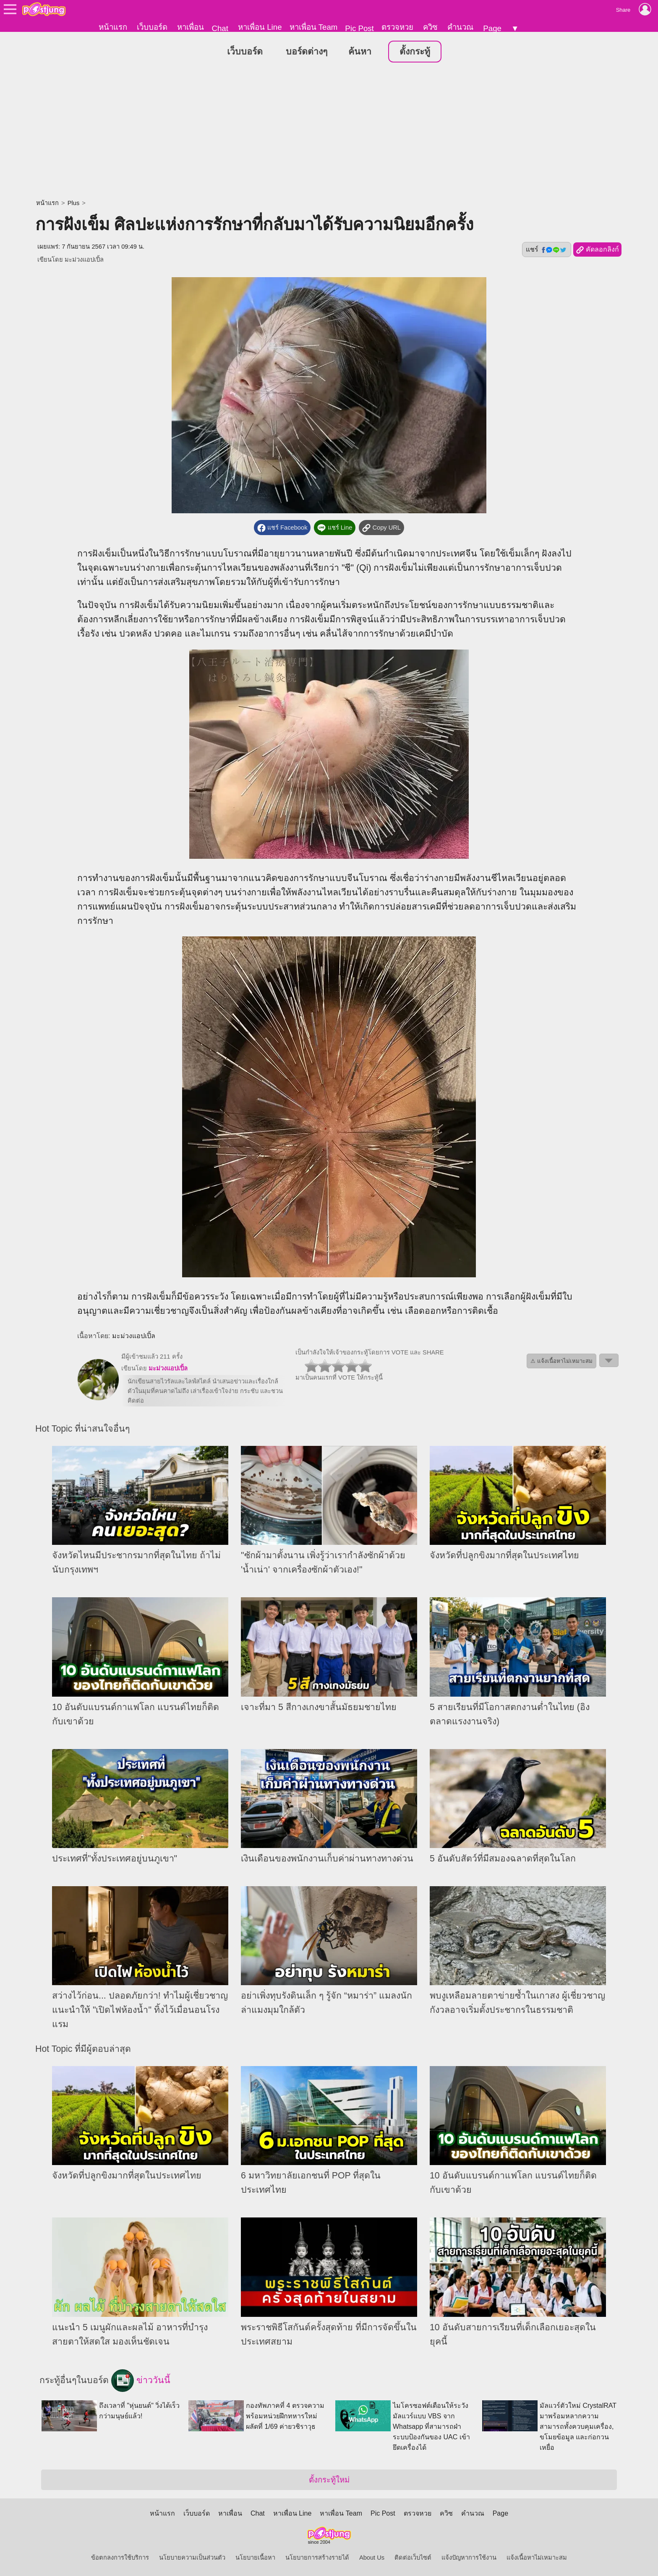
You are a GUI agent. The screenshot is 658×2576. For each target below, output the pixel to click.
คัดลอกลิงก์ (597, 250)
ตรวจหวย (397, 27)
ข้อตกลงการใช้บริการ (120, 2557)
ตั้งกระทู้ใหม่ (329, 2479)
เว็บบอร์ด (152, 27)
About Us (371, 2557)
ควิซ (430, 27)
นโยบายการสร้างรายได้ (317, 2557)
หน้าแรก (113, 27)
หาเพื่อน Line (260, 27)
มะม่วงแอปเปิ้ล (84, 260)
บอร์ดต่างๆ (306, 52)
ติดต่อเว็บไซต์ (412, 2557)
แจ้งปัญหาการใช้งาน (468, 2557)
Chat (220, 28)
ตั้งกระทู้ (415, 52)
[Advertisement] (329, 132)
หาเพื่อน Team (314, 27)
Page (492, 28)
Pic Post (359, 28)
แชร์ (546, 250)
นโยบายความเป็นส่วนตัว (192, 2557)
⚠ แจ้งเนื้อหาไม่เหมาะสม (561, 1361)
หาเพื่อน (190, 27)
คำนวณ (460, 27)
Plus (74, 203)
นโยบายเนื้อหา (255, 2557)
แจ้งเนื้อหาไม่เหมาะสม (537, 2557)
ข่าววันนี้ (140, 2380)
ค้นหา (359, 52)
